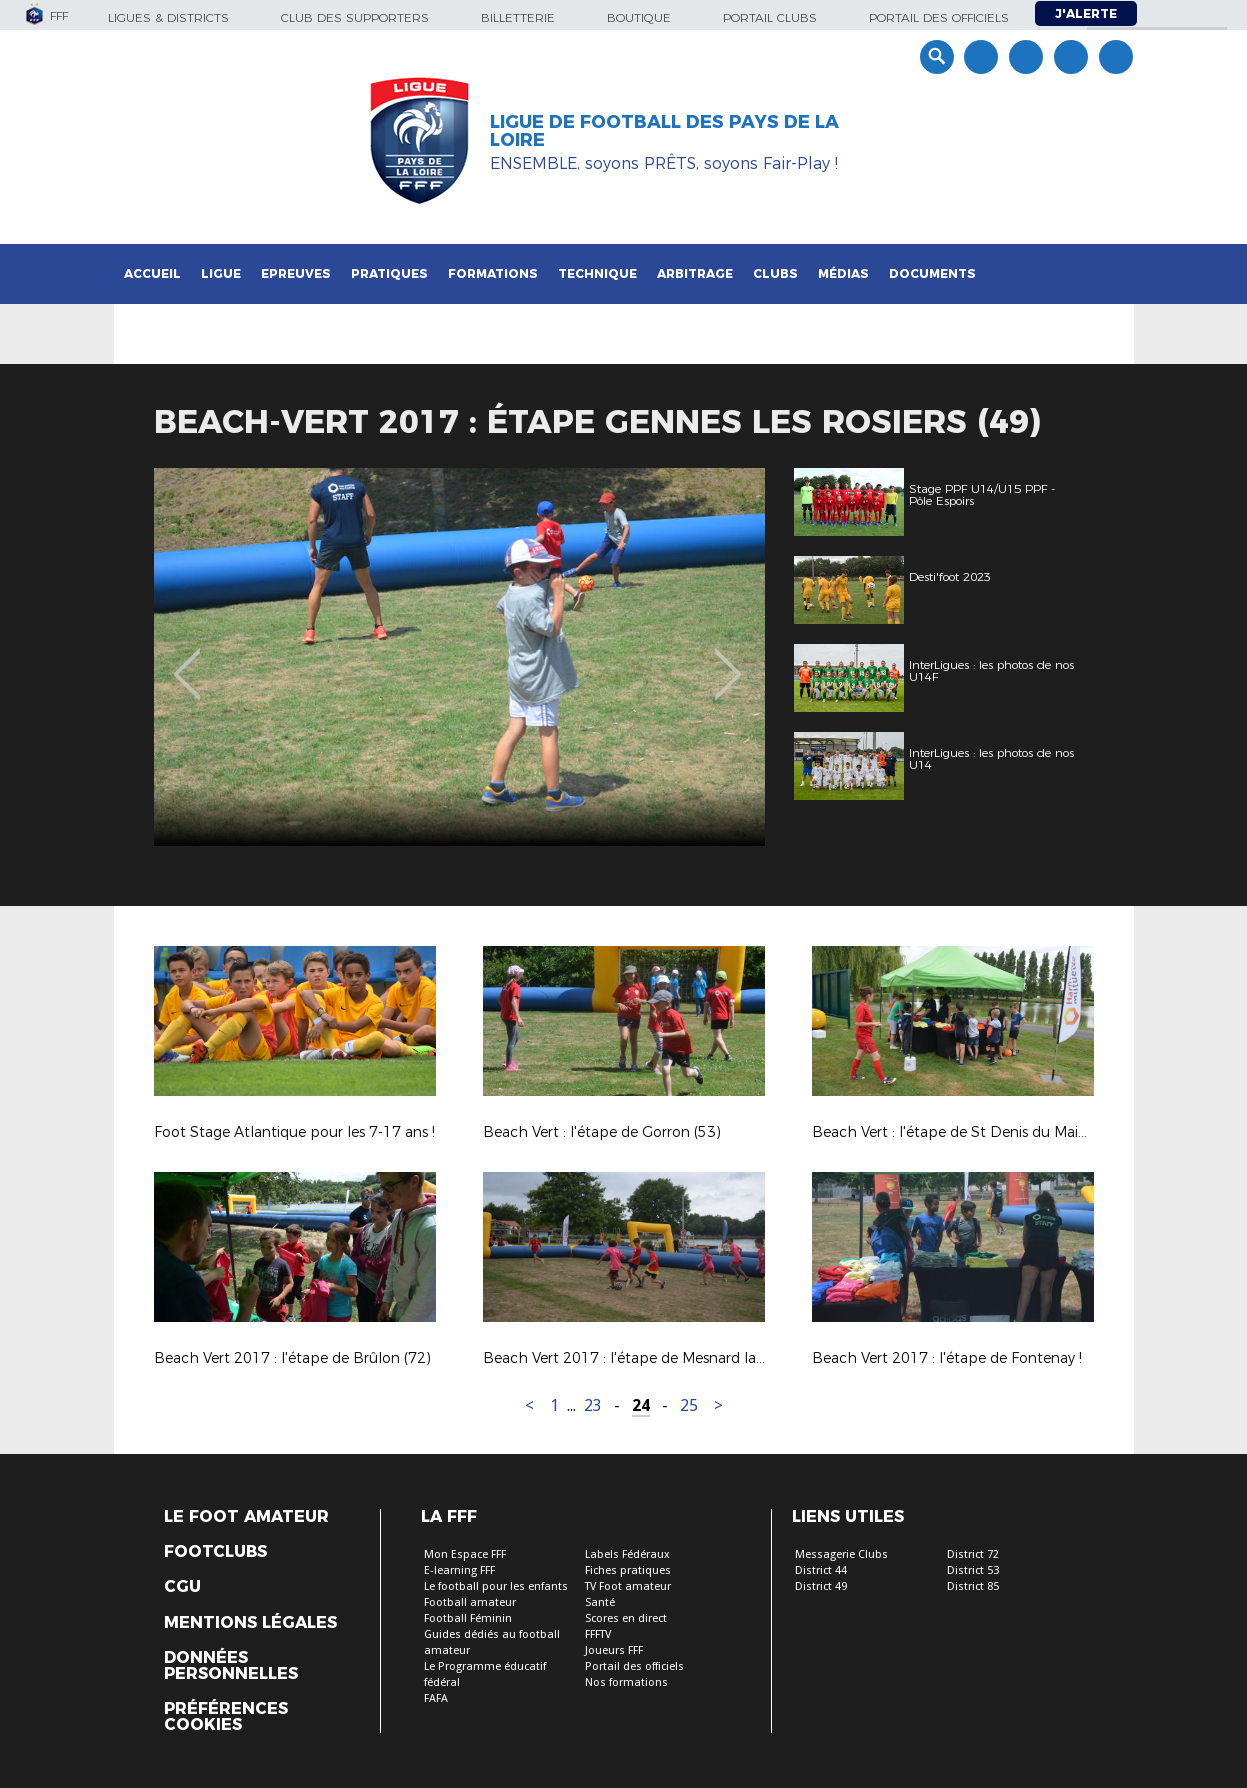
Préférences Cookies (226, 1717)
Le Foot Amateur (246, 1517)
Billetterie (518, 17)
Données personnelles (231, 1666)
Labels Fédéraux (627, 1554)
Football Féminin (468, 1618)
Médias (843, 273)
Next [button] (727, 660)
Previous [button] (186, 660)
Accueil (152, 273)
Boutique (639, 17)
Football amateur (470, 1602)
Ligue (221, 273)
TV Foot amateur (628, 1586)
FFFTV (598, 1634)
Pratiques (389, 273)
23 (593, 1405)
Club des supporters (355, 17)
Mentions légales (250, 1623)
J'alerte (1086, 13)
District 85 (973, 1586)
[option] (473, 657)
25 (689, 1405)
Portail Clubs (770, 17)
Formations (493, 273)
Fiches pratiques (628, 1570)
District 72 (973, 1554)
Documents (932, 273)
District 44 (821, 1570)
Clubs (775, 273)
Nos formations (626, 1682)
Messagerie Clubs (841, 1554)
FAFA (436, 1698)
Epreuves (296, 273)
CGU (182, 1587)
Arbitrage (695, 273)
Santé (600, 1602)
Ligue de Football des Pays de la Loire (664, 131)
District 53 (973, 1570)
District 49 (821, 1586)
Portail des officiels (939, 17)
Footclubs (215, 1552)
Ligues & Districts (168, 17)
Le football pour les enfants (496, 1586)
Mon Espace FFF (465, 1554)
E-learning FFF (459, 1570)
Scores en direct (626, 1618)
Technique (597, 273)
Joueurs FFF (614, 1650)
